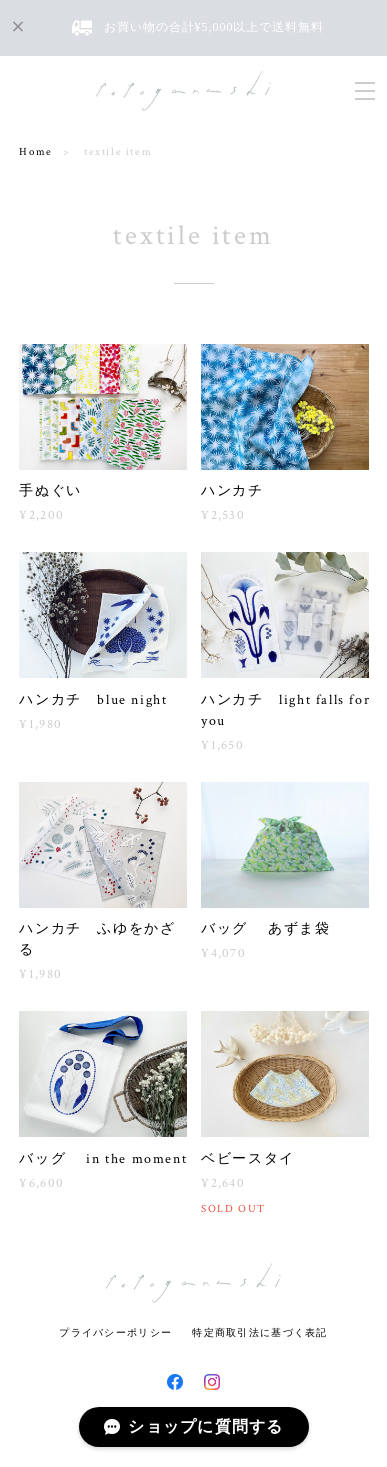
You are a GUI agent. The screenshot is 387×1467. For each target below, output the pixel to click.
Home (35, 152)
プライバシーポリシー (115, 1332)
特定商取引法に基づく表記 (259, 1332)
